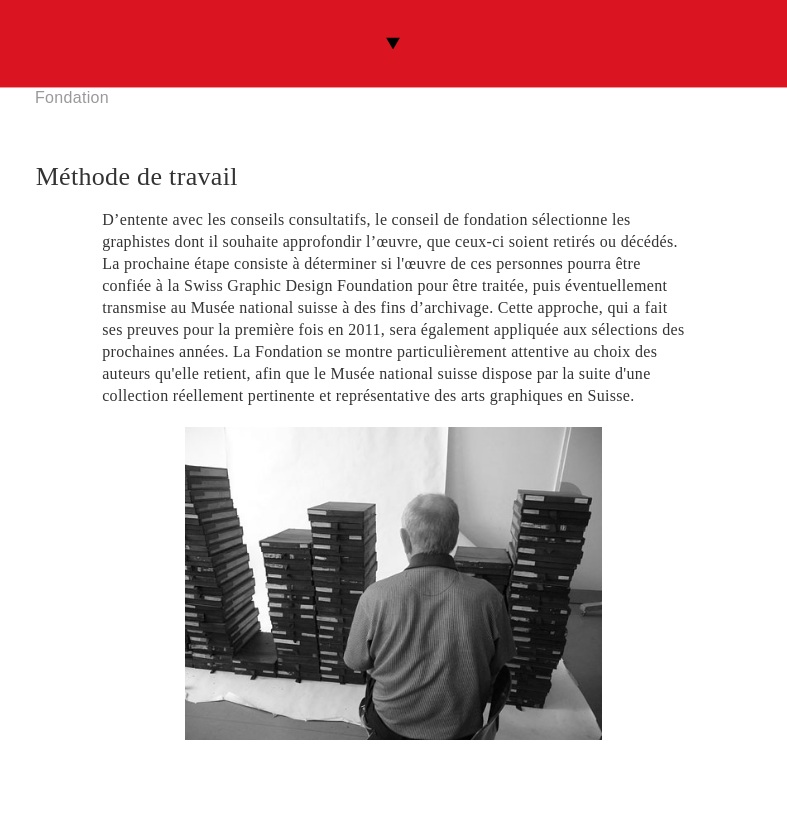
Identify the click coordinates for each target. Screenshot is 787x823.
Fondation (72, 97)
